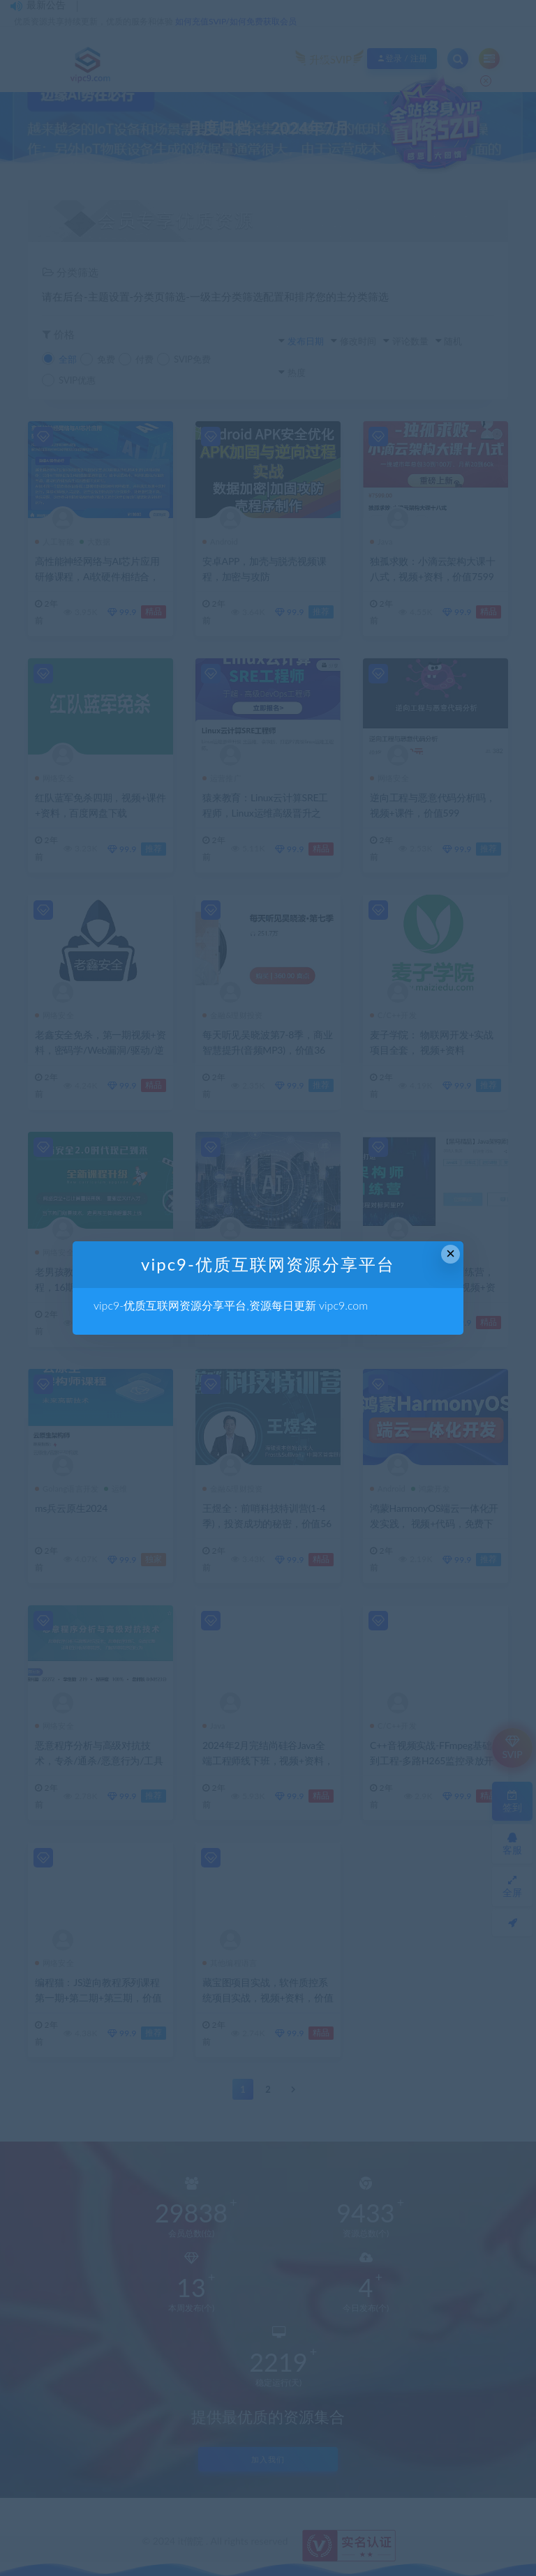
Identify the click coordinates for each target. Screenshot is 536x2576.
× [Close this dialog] (450, 1253)
